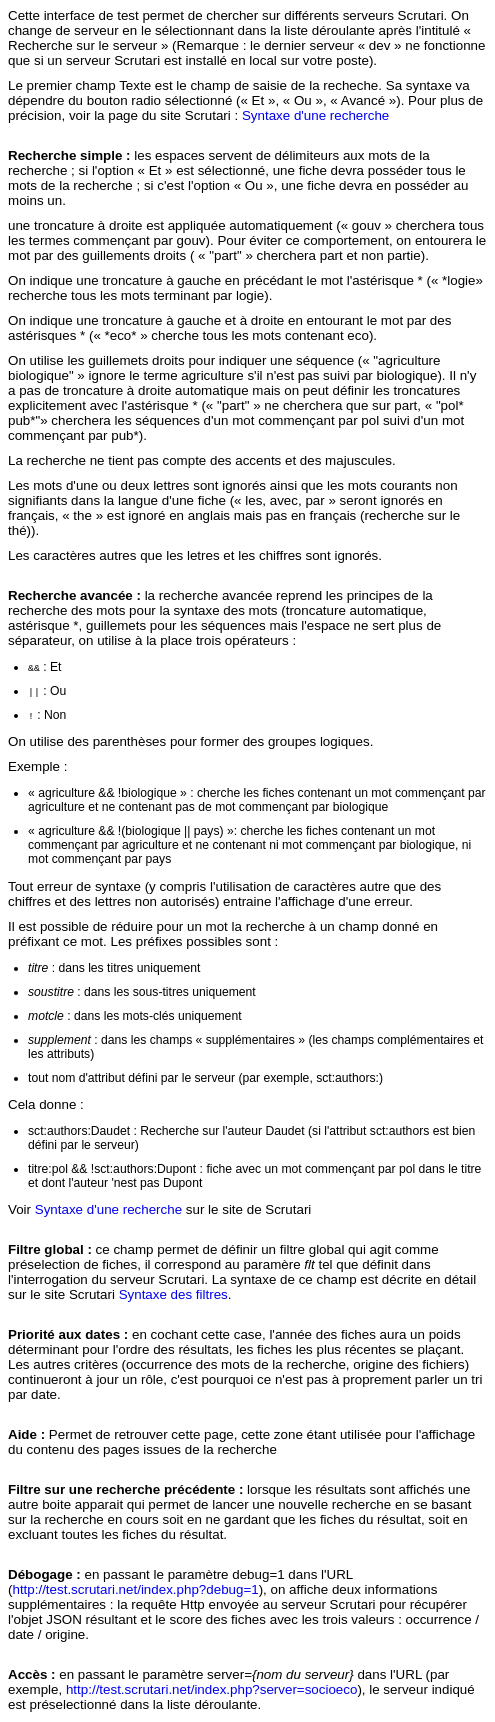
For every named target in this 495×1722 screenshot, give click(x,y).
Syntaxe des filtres (173, 1294)
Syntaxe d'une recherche (315, 115)
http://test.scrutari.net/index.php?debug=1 (135, 1589)
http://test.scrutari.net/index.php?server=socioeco (211, 1689)
